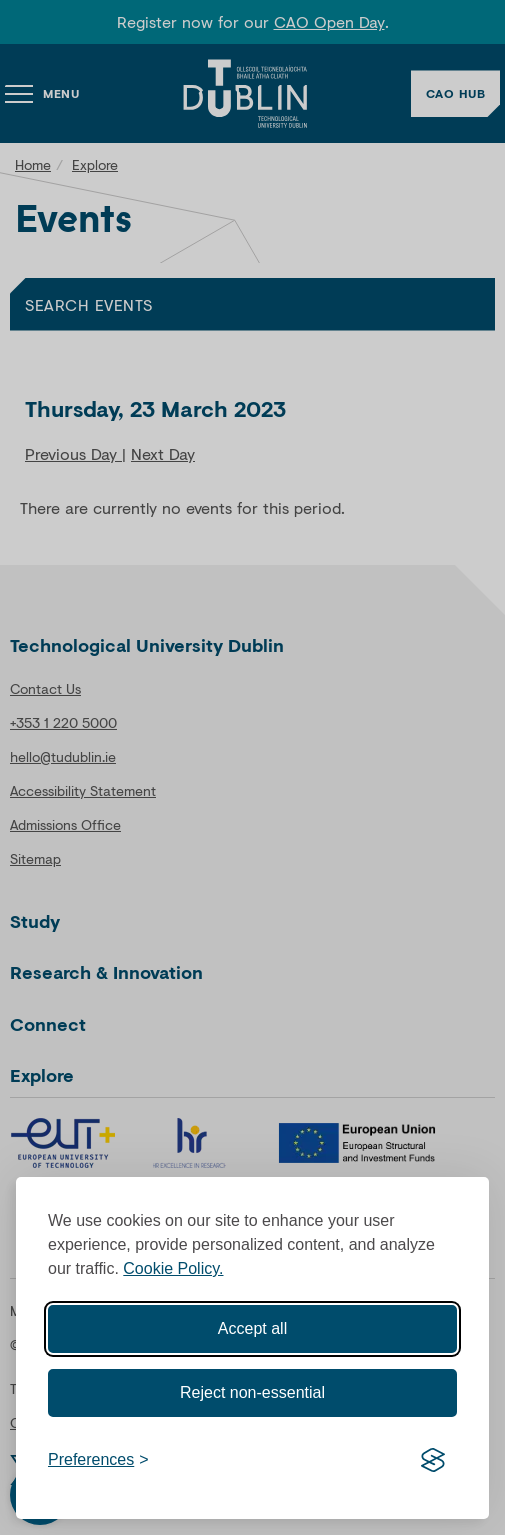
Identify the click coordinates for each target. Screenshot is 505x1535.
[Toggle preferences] (98, 1460)
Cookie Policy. (173, 1268)
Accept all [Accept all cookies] (252, 1328)
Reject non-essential (252, 1392)
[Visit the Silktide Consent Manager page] (433, 1460)
